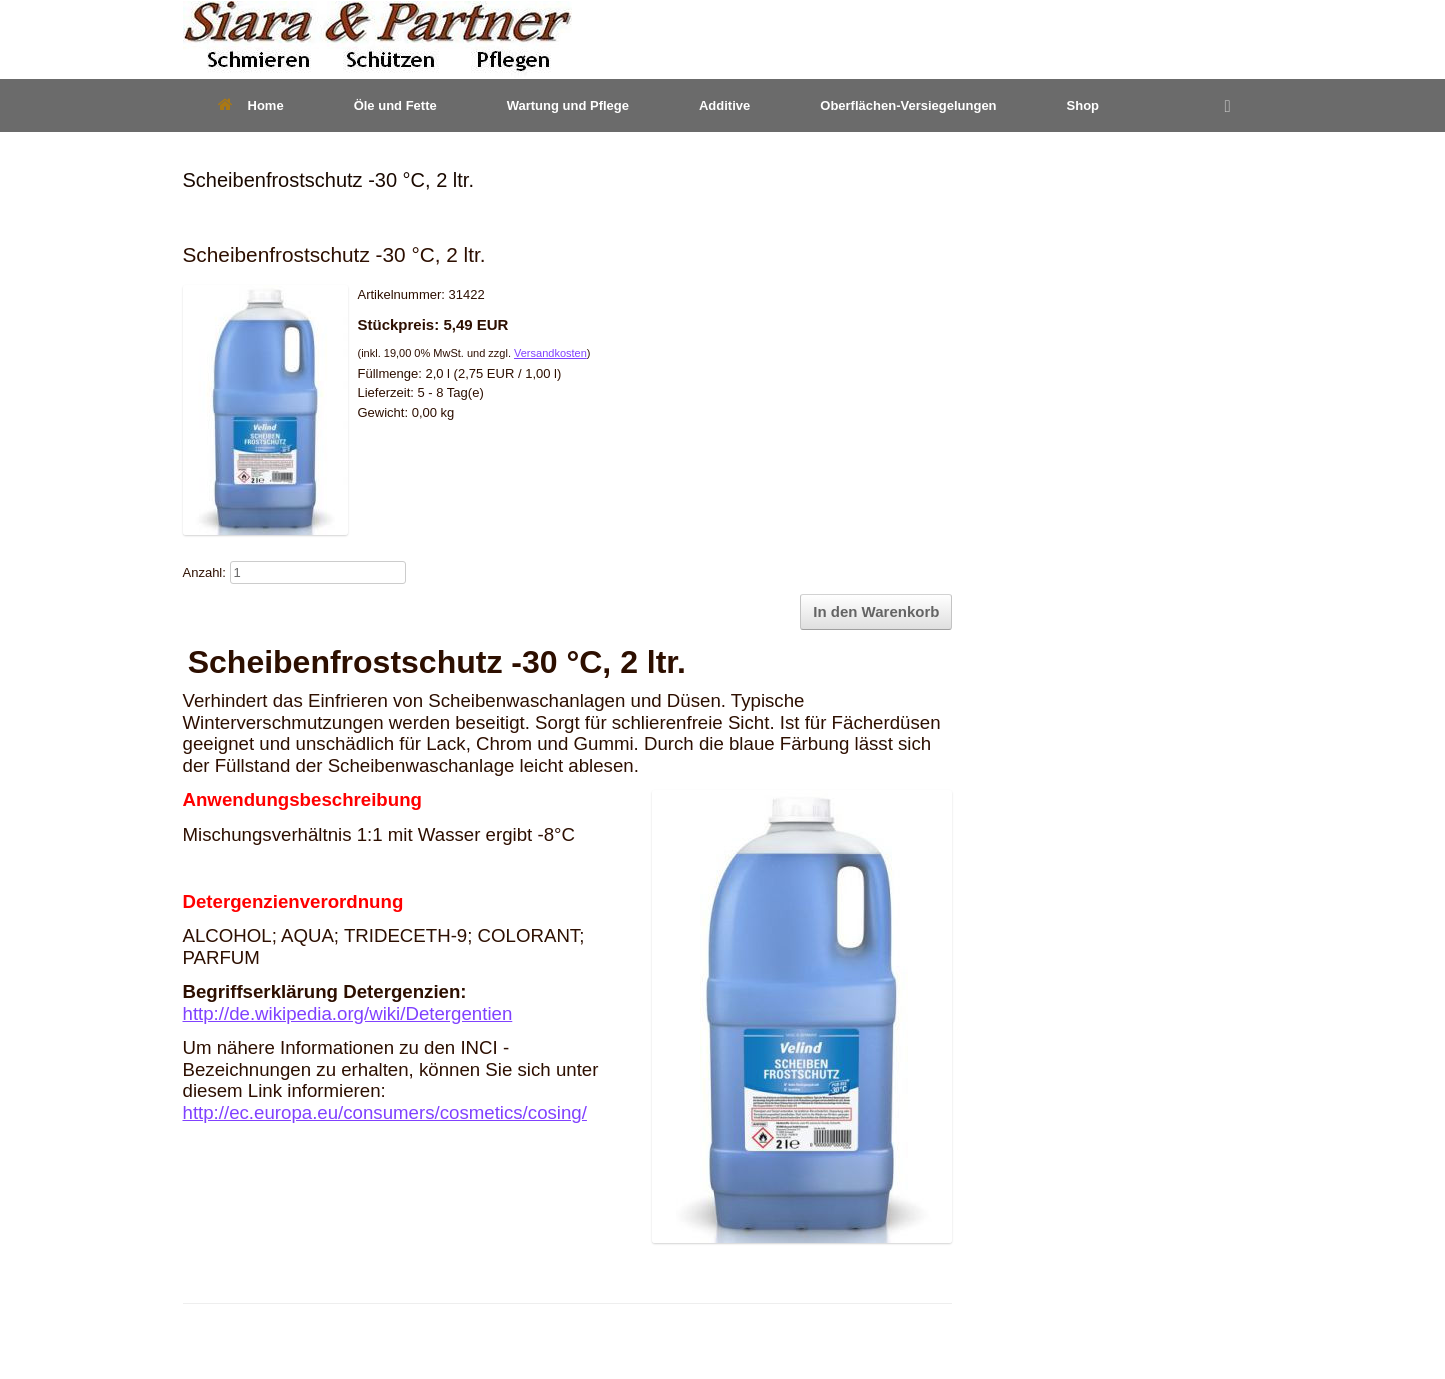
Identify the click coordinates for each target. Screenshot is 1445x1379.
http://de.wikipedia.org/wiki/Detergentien (348, 1013)
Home (251, 105)
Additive (724, 105)
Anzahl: (204, 572)
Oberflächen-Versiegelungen (908, 105)
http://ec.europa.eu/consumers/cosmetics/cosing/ (385, 1112)
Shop (1083, 105)
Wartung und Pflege (568, 105)
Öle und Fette (395, 105)
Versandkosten (550, 353)
